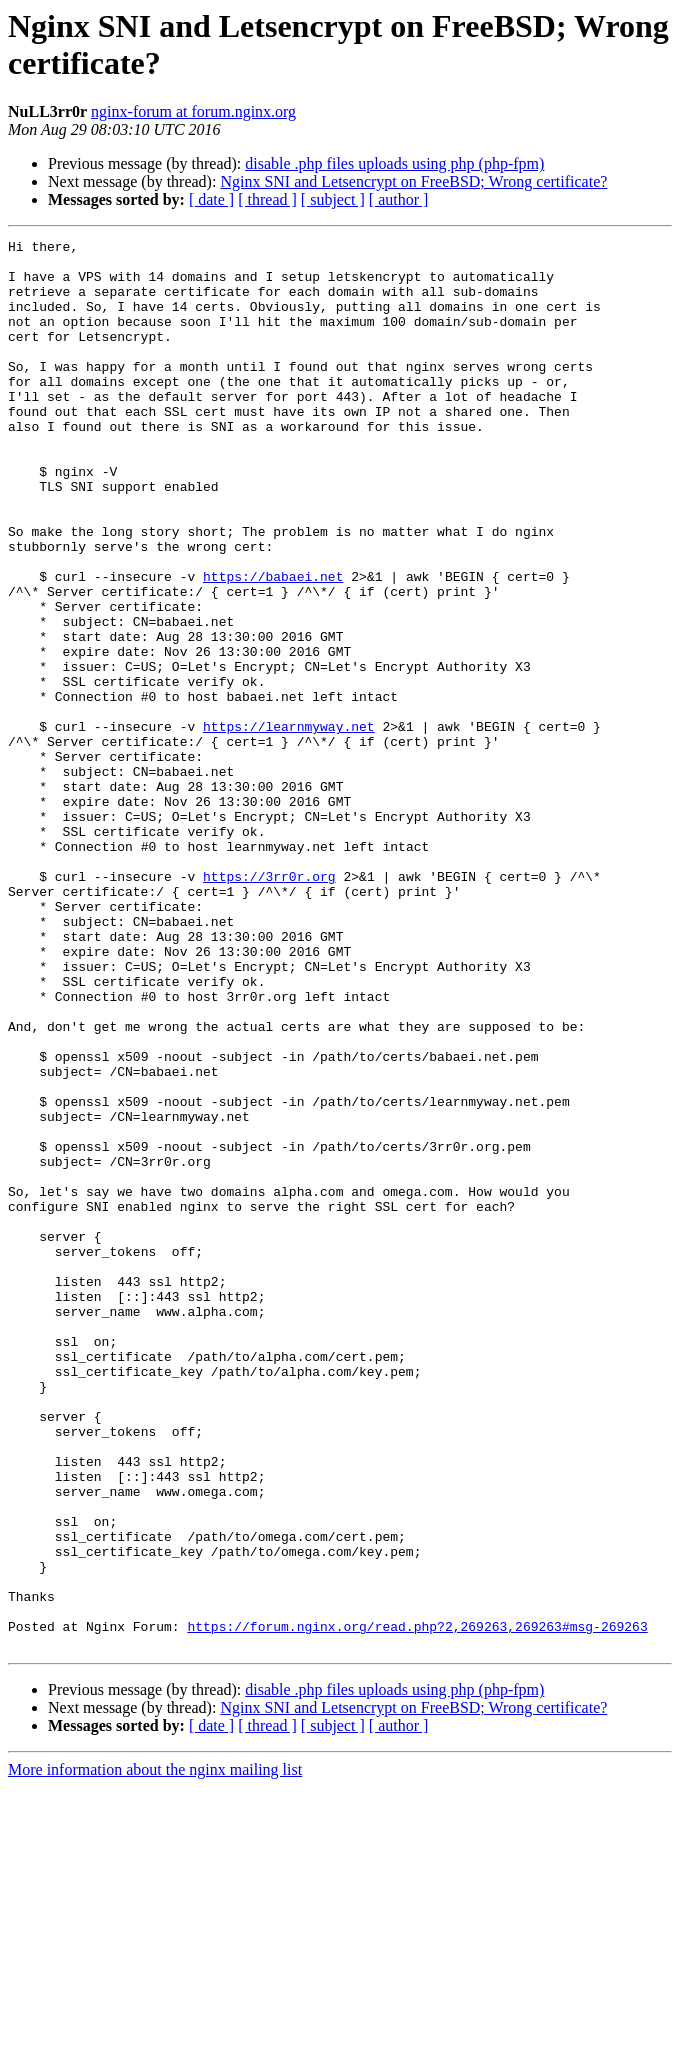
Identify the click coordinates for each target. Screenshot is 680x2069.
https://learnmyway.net (289, 825)
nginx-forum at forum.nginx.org (193, 111)
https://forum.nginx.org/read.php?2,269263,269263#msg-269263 (417, 1905)
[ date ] (211, 199)
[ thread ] (267, 199)
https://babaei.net (273, 645)
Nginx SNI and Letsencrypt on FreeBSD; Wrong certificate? (413, 181)
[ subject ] (333, 199)
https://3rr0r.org (269, 1005)
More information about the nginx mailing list (155, 2051)
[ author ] (399, 199)
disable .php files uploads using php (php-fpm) (394, 163)
